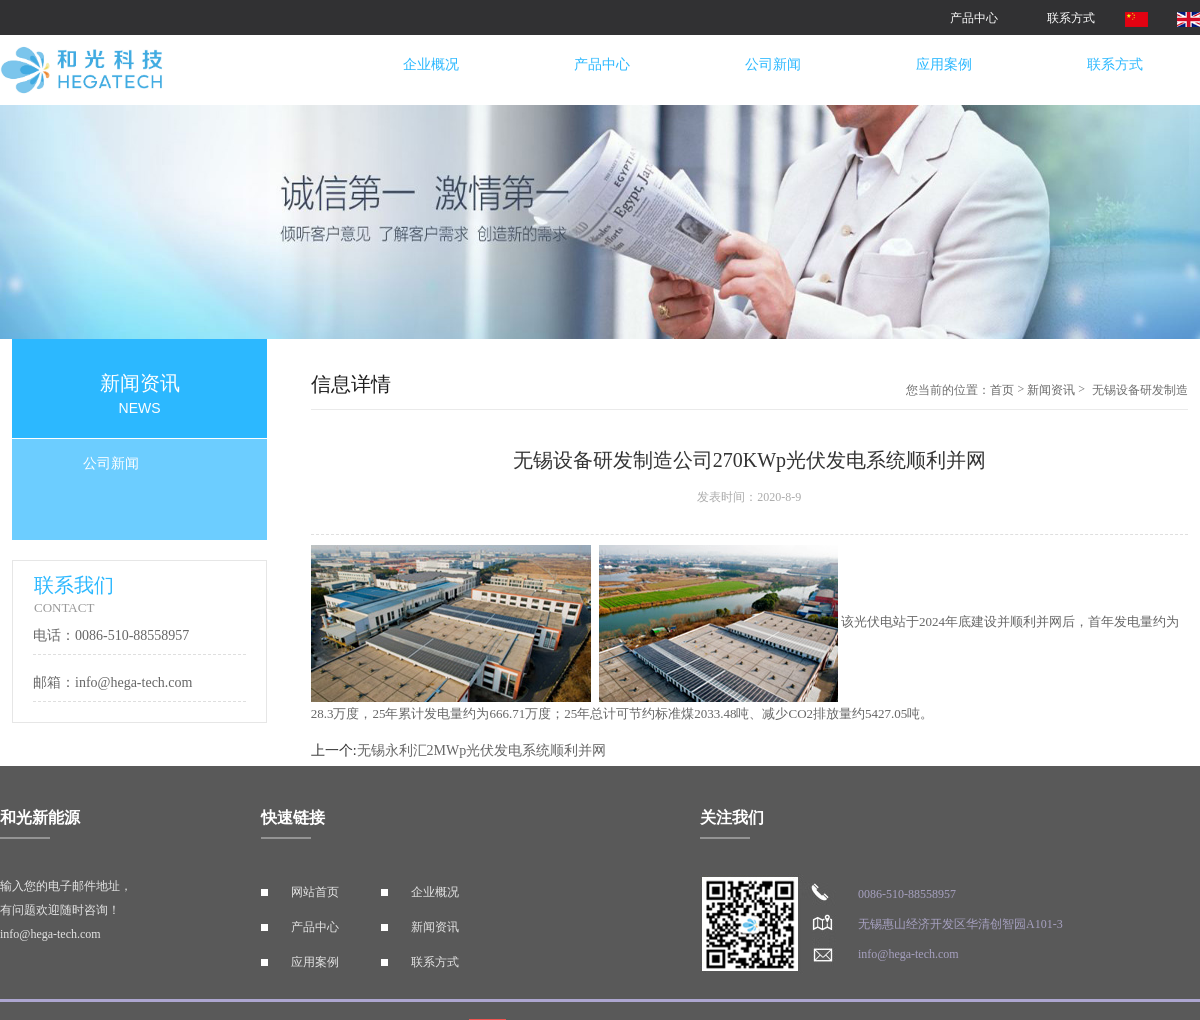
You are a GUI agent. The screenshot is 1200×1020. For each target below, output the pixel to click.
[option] (600, 222)
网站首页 (315, 892)
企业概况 (431, 64)
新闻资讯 (1051, 390)
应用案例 (944, 64)
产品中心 (974, 18)
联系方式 (1071, 18)
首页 (1002, 390)
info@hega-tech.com (50, 934)
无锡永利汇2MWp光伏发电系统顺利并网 (482, 750)
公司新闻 (773, 64)
